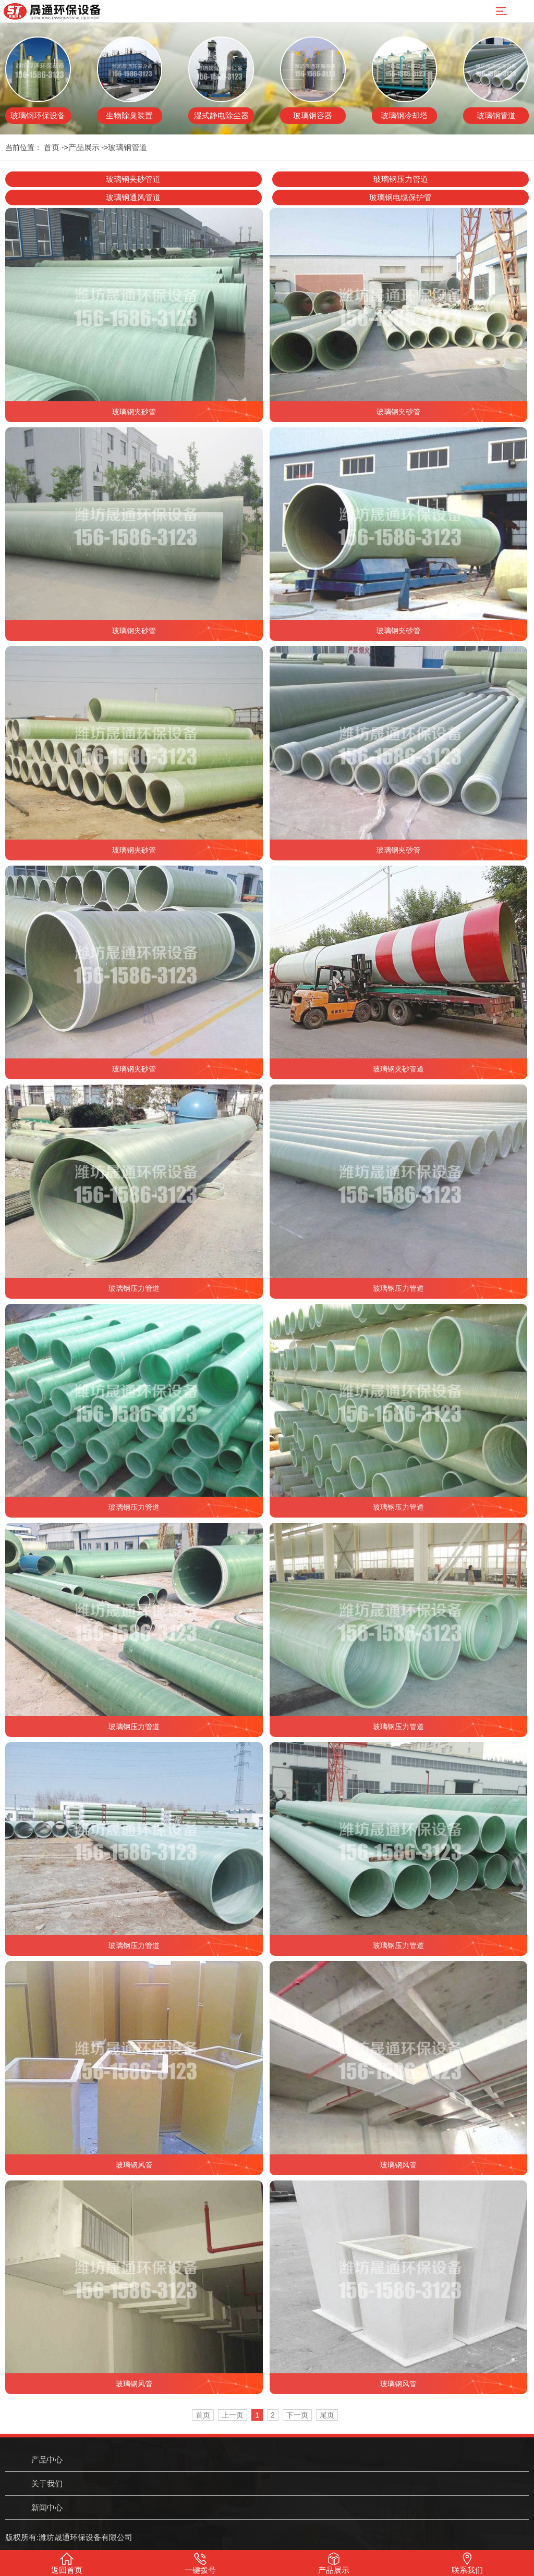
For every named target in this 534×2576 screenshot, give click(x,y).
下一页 (297, 2415)
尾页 (327, 2415)
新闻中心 (47, 2507)
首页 (51, 147)
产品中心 (47, 2459)
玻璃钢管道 (127, 147)
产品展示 (84, 147)
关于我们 (47, 2483)
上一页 (233, 2415)
